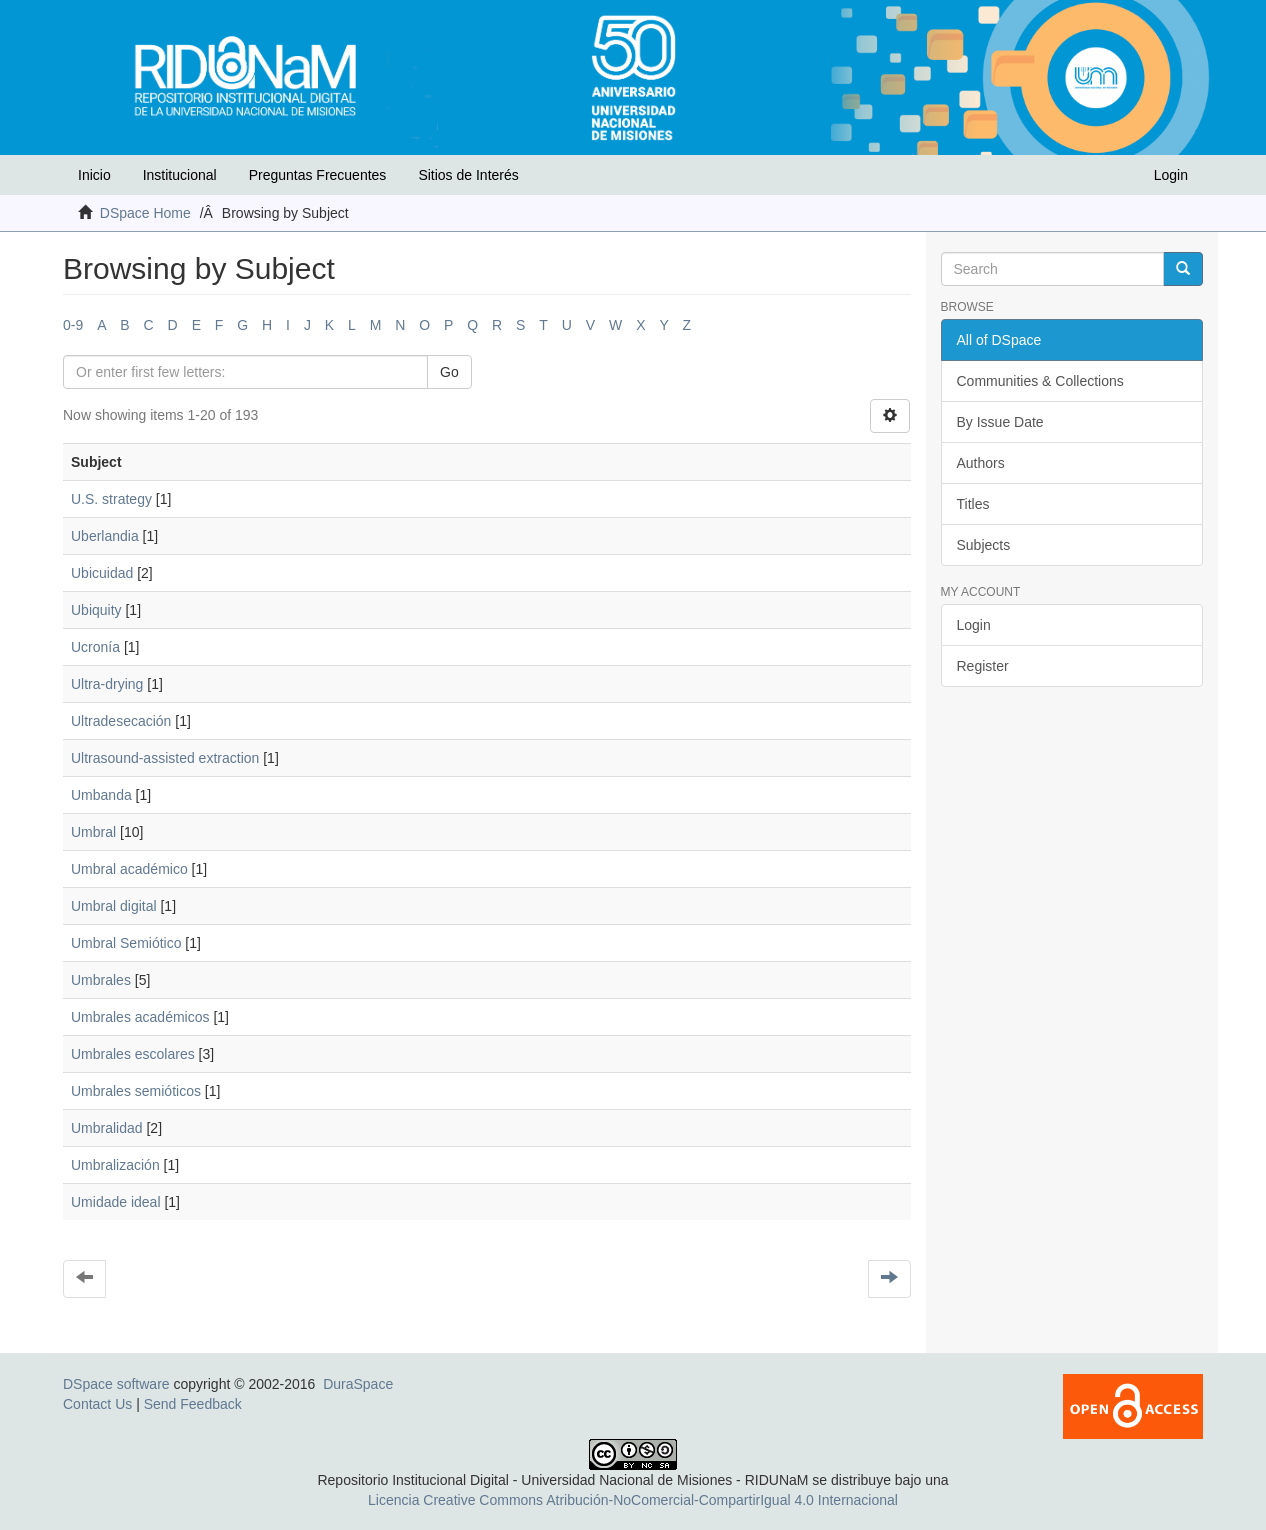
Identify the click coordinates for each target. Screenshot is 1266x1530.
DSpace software (116, 1384)
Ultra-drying (107, 684)
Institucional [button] (180, 175)
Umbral (93, 832)
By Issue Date (1000, 422)
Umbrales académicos (140, 1017)
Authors (981, 463)
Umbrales (101, 980)
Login (974, 625)
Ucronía (95, 647)
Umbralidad (107, 1128)
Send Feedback (193, 1404)
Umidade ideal (116, 1202)
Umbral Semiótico (126, 943)
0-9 (73, 325)
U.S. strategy (111, 499)
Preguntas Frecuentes (318, 175)
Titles (973, 504)
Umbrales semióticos (136, 1091)
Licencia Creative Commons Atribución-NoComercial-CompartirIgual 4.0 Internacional (633, 1500)
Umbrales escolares (133, 1054)
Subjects (984, 545)
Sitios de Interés (468, 175)
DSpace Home (145, 213)
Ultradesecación (121, 721)
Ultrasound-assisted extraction (165, 758)
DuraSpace (358, 1384)
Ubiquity (96, 610)
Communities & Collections (1040, 381)
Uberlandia (105, 536)
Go (449, 372)
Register (983, 666)
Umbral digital (114, 906)
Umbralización (115, 1165)
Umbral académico (129, 869)
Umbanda (101, 795)
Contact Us (97, 1404)
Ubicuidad (102, 573)
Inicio (94, 175)
